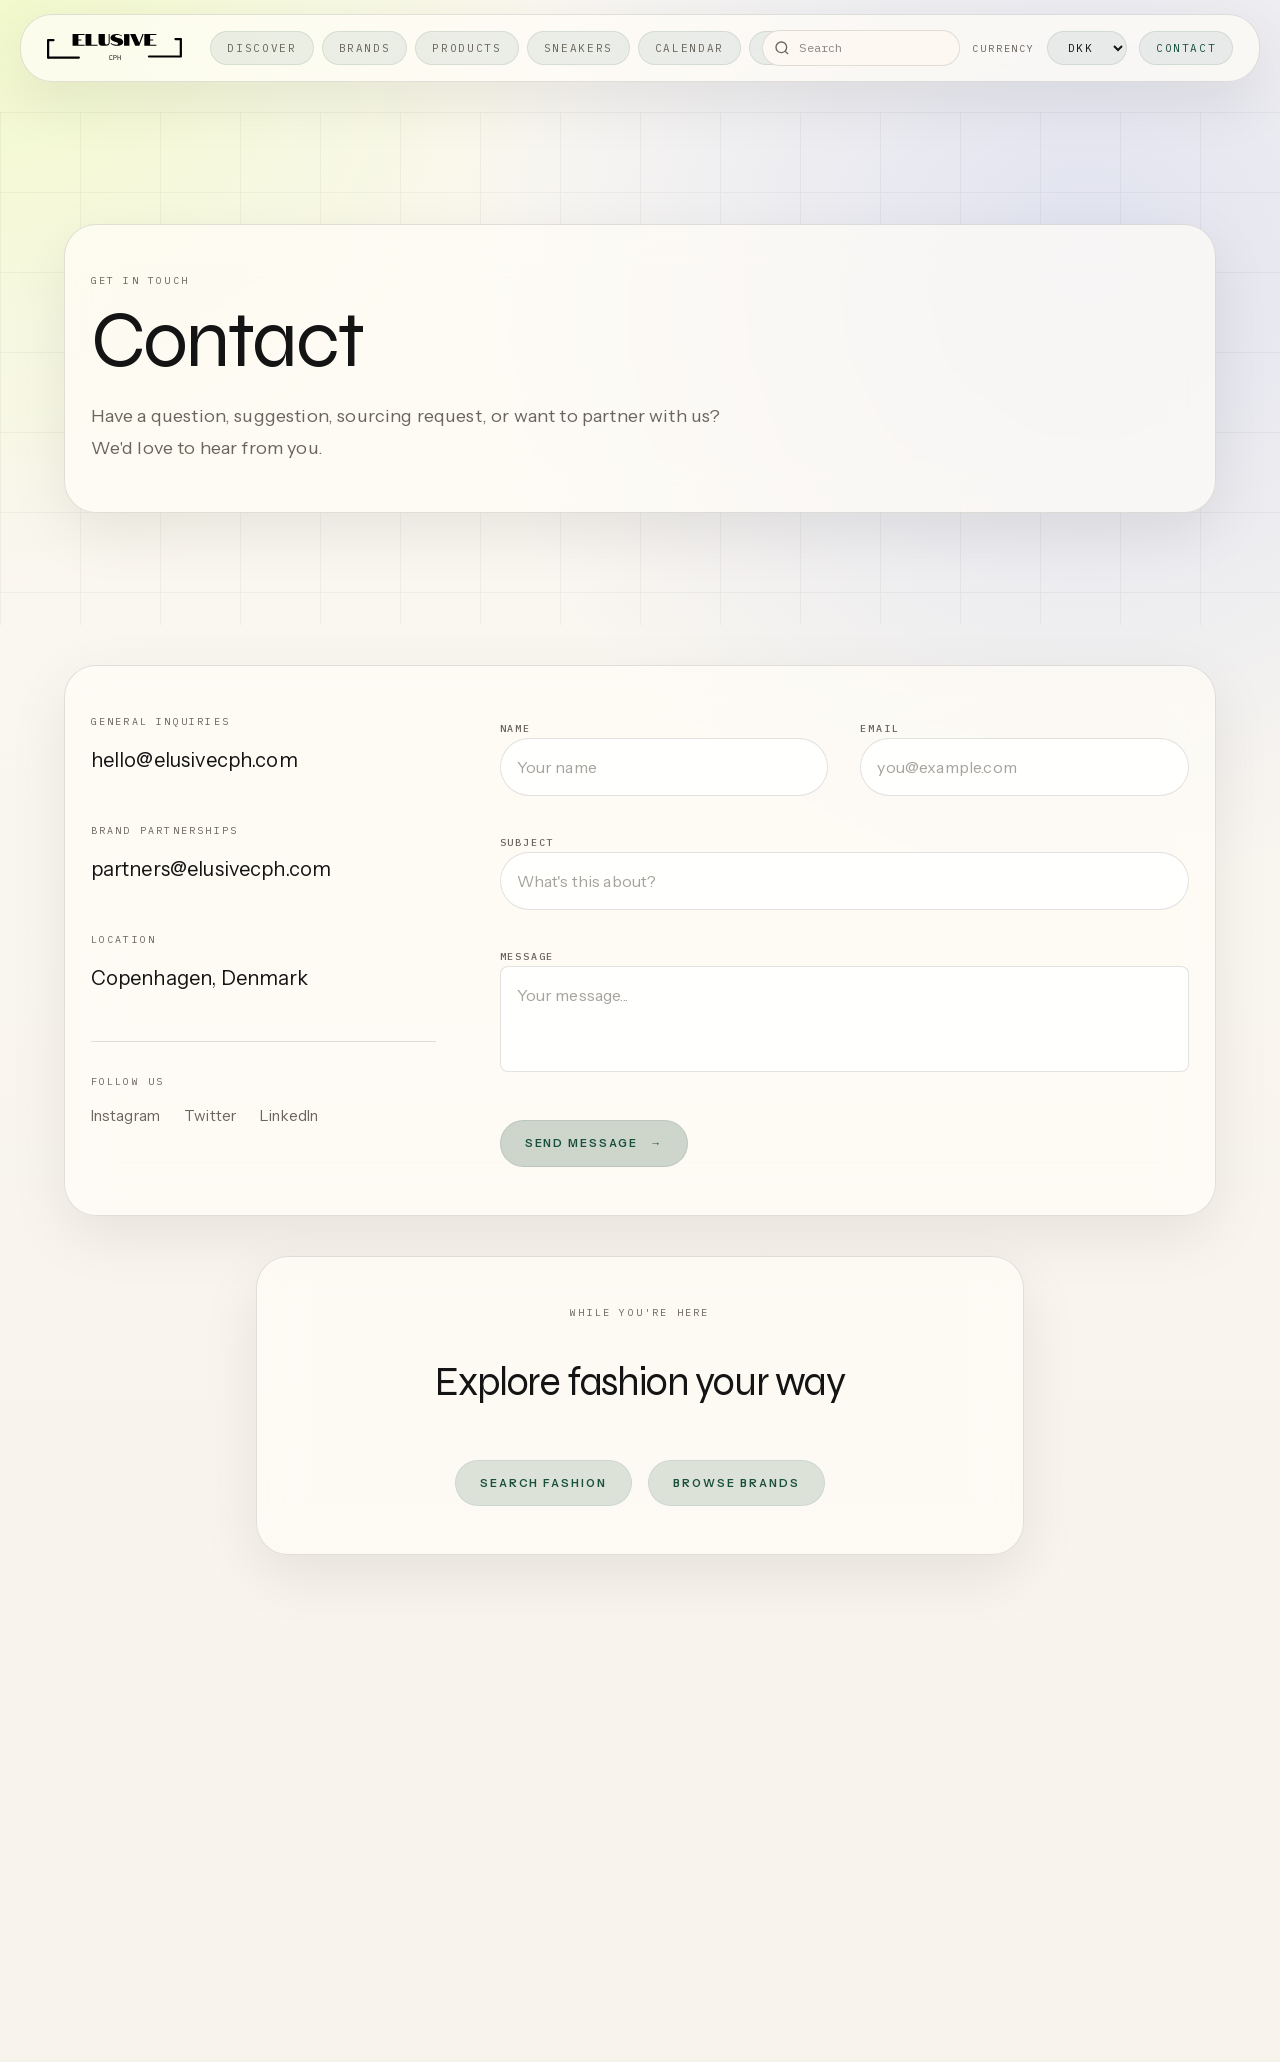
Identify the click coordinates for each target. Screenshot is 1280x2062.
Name (515, 728)
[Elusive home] (115, 48)
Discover (261, 48)
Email (879, 728)
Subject (527, 842)
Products (466, 48)
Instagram (125, 1115)
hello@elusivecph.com (194, 760)
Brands (365, 48)
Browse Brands (736, 1483)
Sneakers (578, 48)
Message (527, 956)
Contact (1186, 48)
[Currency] (1087, 48)
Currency (1003, 48)
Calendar (689, 48)
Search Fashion (543, 1483)
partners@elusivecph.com (211, 869)
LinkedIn (289, 1115)
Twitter (210, 1115)
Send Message (594, 1143)
